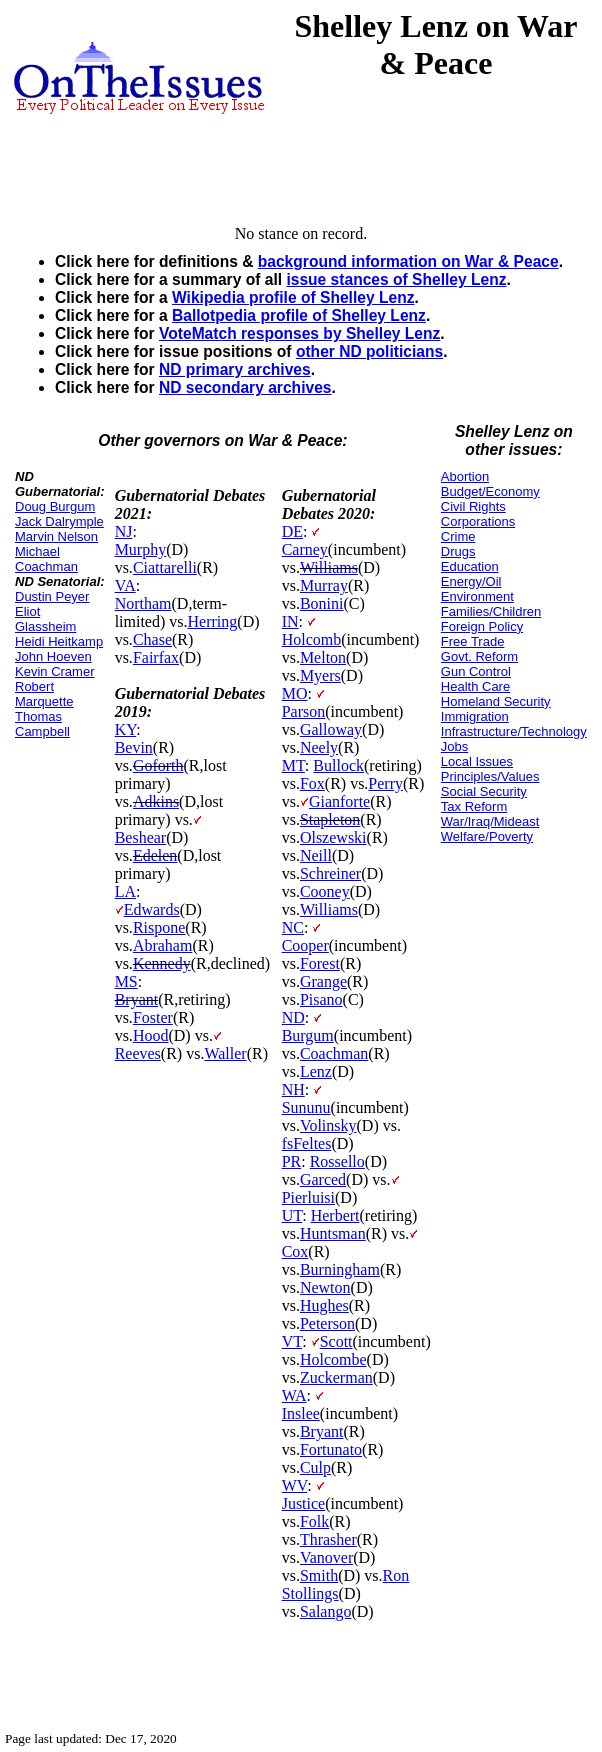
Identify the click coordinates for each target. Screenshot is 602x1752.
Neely (319, 747)
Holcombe (333, 1359)
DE (292, 531)
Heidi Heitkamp (59, 641)
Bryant (137, 999)
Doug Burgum (55, 506)
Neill (316, 855)
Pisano (321, 999)
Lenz (316, 1071)
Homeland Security (496, 701)
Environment (477, 596)
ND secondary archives (245, 387)
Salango (326, 1611)
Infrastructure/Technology (514, 731)
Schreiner (330, 873)
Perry (385, 783)
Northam (143, 603)
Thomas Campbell (42, 724)
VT (292, 1341)
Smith (319, 1575)
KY (126, 729)
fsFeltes (307, 1143)
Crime (458, 536)
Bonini (322, 603)
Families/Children (491, 611)
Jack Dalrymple (59, 521)
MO (295, 693)
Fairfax (156, 657)
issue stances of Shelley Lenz (396, 279)
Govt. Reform (479, 656)
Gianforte (339, 801)
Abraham (163, 945)
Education (470, 566)
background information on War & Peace (408, 261)
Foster (153, 1017)
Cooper (305, 945)
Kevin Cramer (54, 671)
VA (125, 585)
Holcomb (312, 639)
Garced (323, 1179)
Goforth (158, 765)
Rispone (159, 927)
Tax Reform (474, 806)
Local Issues (477, 761)
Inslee (301, 1413)
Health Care (475, 686)
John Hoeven (53, 656)
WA (294, 1395)
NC (293, 927)
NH (293, 1089)
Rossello (337, 1161)
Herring (213, 621)
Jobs (454, 746)
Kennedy (162, 963)
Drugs (458, 551)
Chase (152, 639)
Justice (304, 1503)
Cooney (325, 891)
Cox (295, 1251)
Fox (312, 783)
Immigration (475, 716)
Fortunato (331, 1449)
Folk (314, 1521)
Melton (323, 657)
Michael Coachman (46, 559)
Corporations (478, 521)
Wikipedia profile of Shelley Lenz (293, 297)
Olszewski (333, 837)
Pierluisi (308, 1197)
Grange (323, 981)
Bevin (134, 747)
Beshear (141, 837)
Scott (336, 1341)
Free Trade (473, 641)
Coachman (334, 1053)
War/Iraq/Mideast (490, 821)
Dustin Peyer (52, 596)
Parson (304, 711)
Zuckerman (336, 1377)
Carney (305, 549)
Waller (225, 1053)
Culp (315, 1467)
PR (292, 1161)
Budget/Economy (490, 491)
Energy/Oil (471, 581)
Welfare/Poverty (487, 836)
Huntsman (333, 1233)
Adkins (156, 801)
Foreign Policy (482, 626)
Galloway (331, 729)
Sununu (306, 1107)
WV (294, 1485)
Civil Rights (473, 506)
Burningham (340, 1269)
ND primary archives (235, 369)
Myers (320, 675)
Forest (320, 963)
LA (125, 891)
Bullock (338, 765)
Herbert (335, 1215)
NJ (124, 531)
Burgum (308, 1035)
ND (293, 1017)
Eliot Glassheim (45, 619)
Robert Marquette (44, 694)
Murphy (141, 549)
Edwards (152, 909)
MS (126, 981)
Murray (324, 585)
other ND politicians (369, 351)
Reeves (138, 1053)
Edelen (155, 855)
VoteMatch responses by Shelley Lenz (299, 333)
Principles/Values (490, 776)
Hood (151, 1035)
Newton (325, 1287)
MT (293, 765)
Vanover (326, 1557)
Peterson (327, 1323)
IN (290, 621)
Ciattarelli (165, 567)
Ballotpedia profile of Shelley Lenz (299, 315)
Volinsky (328, 1125)
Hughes (324, 1305)
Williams (329, 567)
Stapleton (330, 819)
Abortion (465, 476)
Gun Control (476, 671)
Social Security (484, 791)
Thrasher (328, 1539)
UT (292, 1215)
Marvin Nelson (56, 536)
